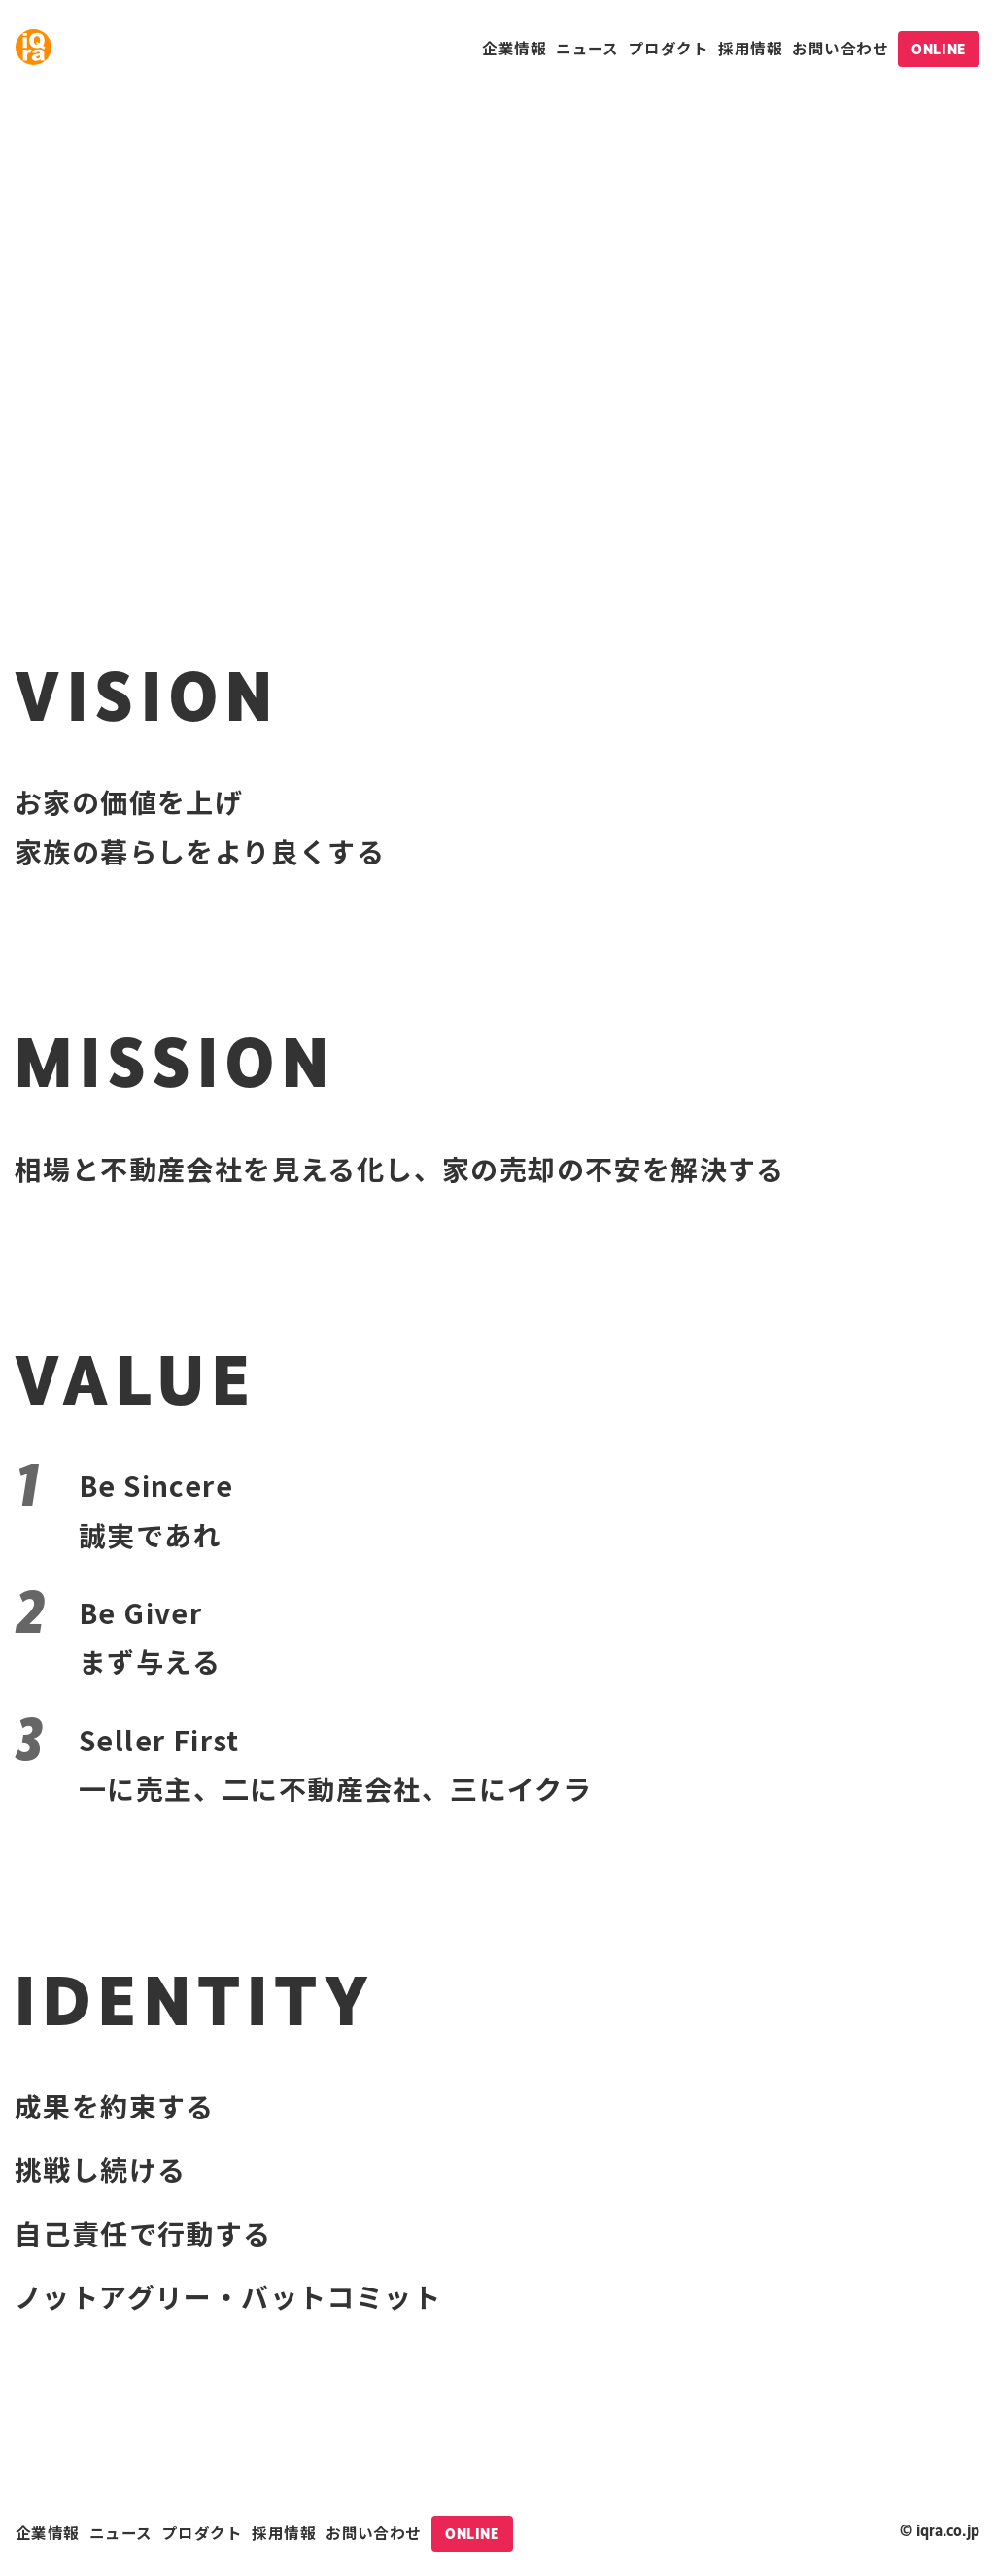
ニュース (587, 47)
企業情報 (514, 47)
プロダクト (668, 47)
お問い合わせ (840, 47)
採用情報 (750, 47)
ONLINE (938, 49)
